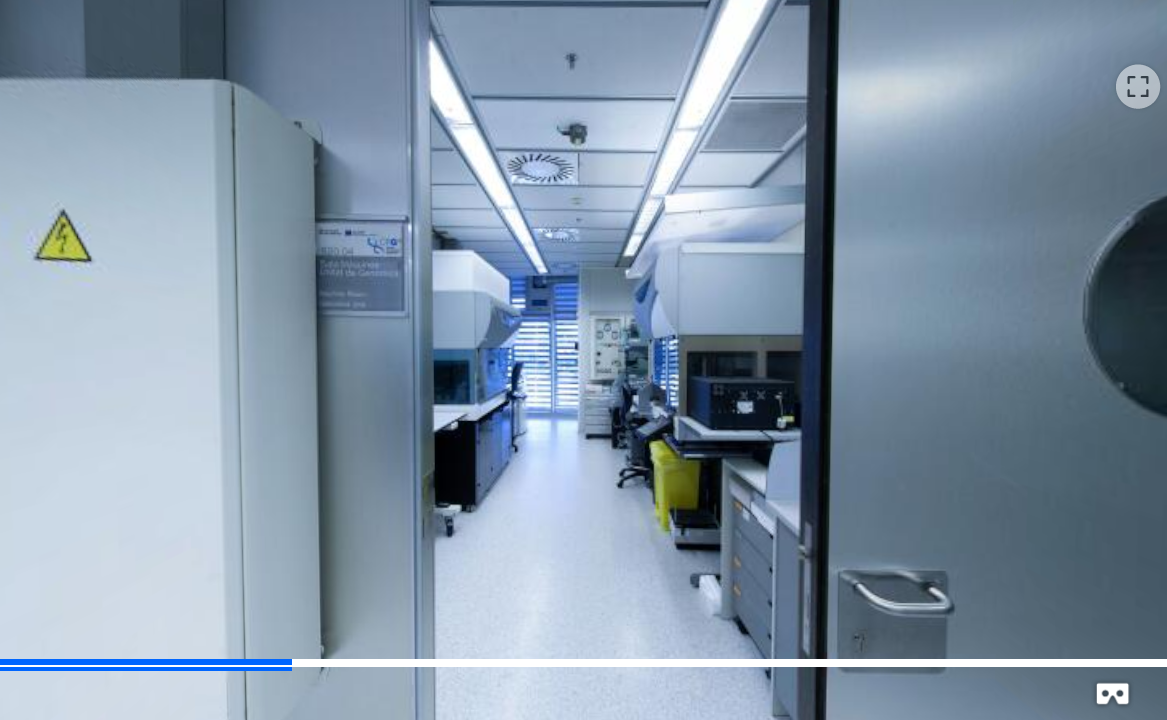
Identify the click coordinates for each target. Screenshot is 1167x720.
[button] (1138, 86)
